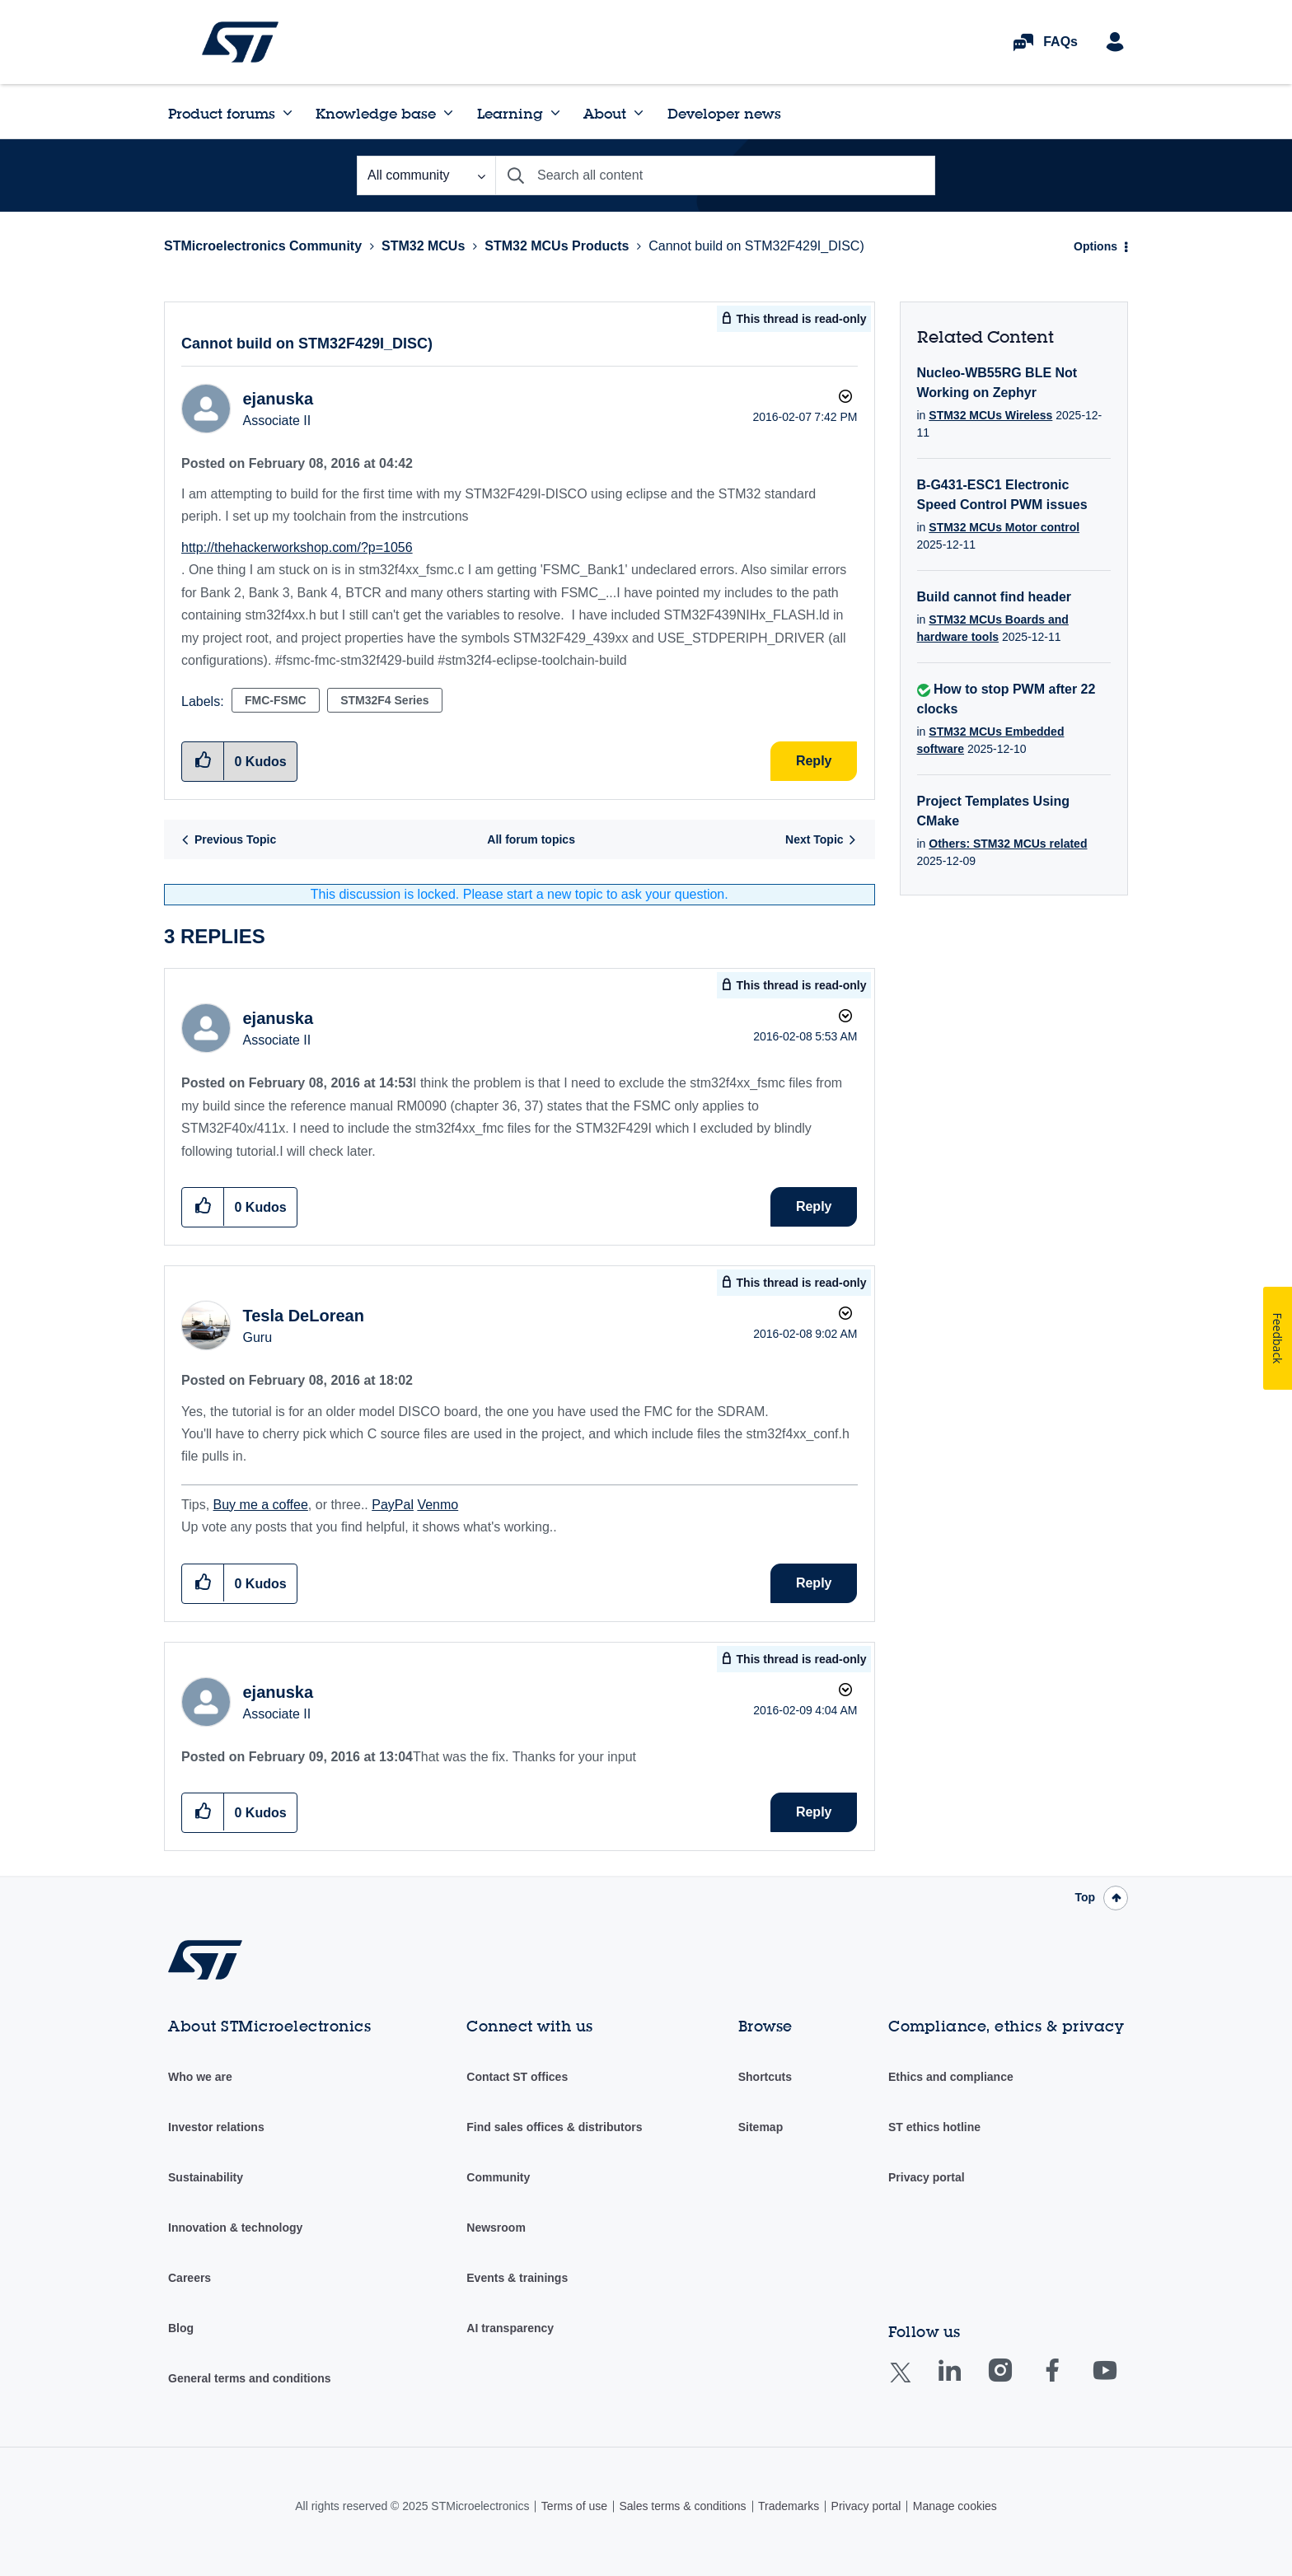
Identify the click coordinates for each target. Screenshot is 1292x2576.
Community (498, 2177)
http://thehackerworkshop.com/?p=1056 (297, 547)
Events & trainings (517, 2277)
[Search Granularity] (426, 175)
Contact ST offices (517, 2076)
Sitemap (760, 2127)
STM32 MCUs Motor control (1004, 527)
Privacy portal (926, 2177)
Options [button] (1095, 246)
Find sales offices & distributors (554, 2127)
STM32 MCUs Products (557, 246)
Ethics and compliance (950, 2076)
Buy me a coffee (260, 1505)
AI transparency (510, 2328)
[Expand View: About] (638, 113)
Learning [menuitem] (510, 113)
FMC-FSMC (276, 700)
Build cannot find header (994, 597)
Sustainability (205, 2177)
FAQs (1060, 42)
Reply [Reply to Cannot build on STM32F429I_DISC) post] (814, 761)
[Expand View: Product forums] (287, 113)
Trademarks (788, 2506)
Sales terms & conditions (682, 2506)
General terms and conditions (249, 2378)
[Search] (715, 175)
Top (1084, 1897)
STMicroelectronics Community (240, 42)
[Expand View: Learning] (555, 113)
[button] (203, 1206)
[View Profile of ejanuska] (277, 399)
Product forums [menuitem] (221, 113)
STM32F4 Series (384, 700)
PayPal (393, 1505)
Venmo (437, 1505)
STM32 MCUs (423, 246)
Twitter (913, 2382)
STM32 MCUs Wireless (990, 415)
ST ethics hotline (934, 2127)
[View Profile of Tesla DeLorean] (302, 1316)
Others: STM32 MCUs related (1008, 843)
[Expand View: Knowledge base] (448, 113)
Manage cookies (955, 2506)
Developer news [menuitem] (724, 113)
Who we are (200, 2076)
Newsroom (496, 2227)
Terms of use (574, 2506)
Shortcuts (765, 2076)
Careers (189, 2277)
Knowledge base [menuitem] (376, 113)
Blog (181, 2328)
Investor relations (216, 2127)
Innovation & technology (235, 2227)
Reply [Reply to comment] (814, 1206)
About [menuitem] (604, 113)
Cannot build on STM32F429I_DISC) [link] (756, 246)
